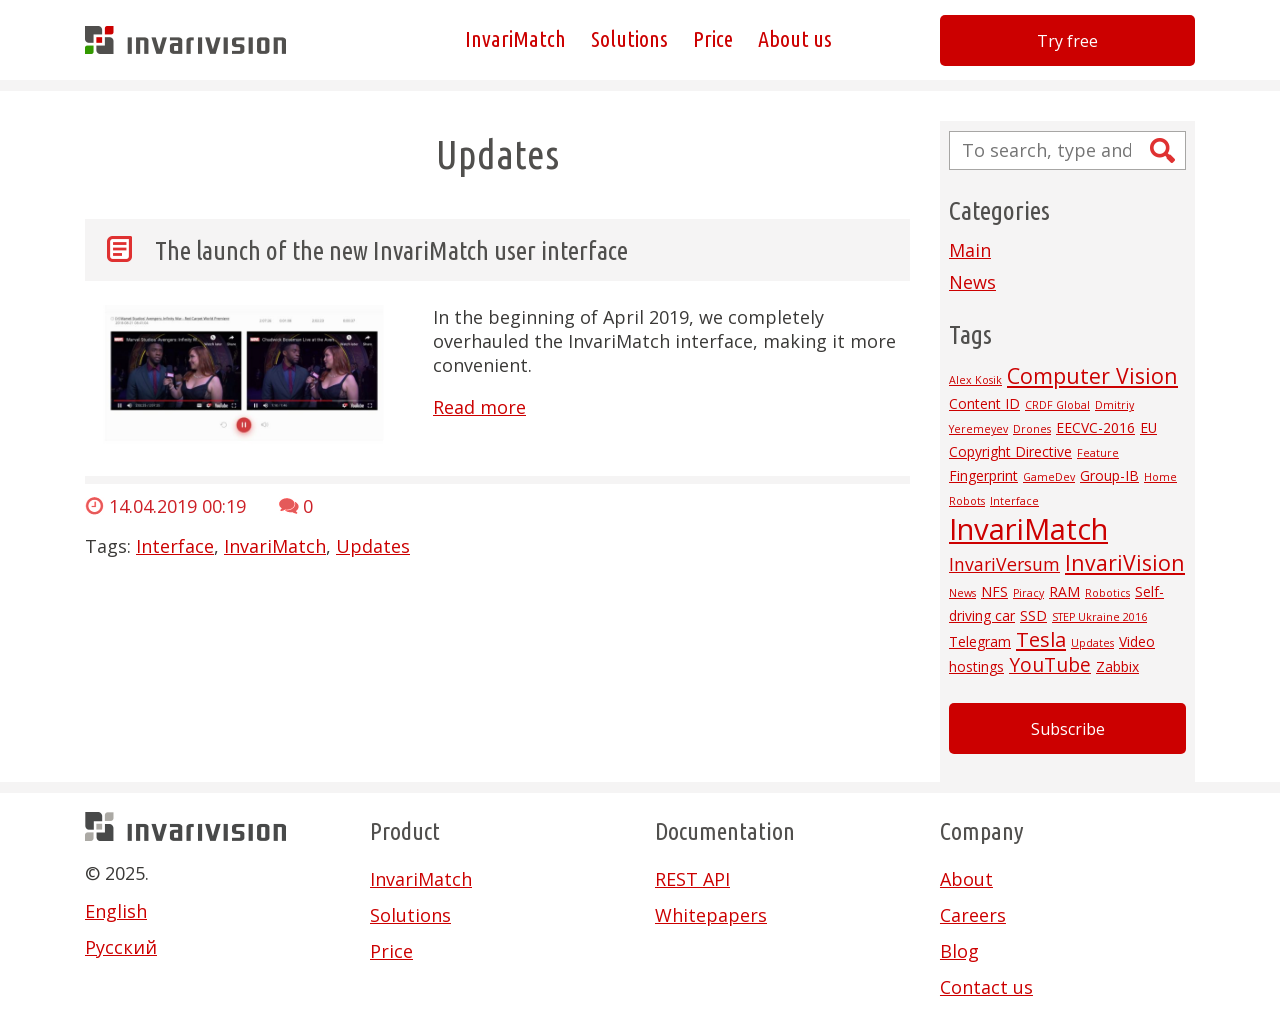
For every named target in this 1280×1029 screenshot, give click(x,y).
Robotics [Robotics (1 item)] (1107, 593)
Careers (973, 915)
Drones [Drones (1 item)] (1032, 429)
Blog (959, 951)
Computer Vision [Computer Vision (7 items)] (1092, 375)
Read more (479, 407)
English (116, 911)
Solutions (629, 39)
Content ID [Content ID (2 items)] (984, 403)
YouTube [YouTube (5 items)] (1050, 665)
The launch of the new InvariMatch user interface (391, 250)
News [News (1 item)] (962, 593)
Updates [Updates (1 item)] (1092, 643)
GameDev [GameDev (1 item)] (1049, 477)
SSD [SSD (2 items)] (1033, 615)
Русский (121, 947)
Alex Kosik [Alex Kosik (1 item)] (975, 380)
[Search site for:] (1067, 150)
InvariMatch (515, 39)
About (966, 879)
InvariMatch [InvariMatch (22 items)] (1028, 529)
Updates (373, 546)
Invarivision (185, 40)
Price (713, 39)
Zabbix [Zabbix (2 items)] (1117, 666)
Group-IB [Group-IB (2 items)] (1109, 475)
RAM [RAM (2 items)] (1064, 591)
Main (970, 250)
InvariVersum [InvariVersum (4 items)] (1004, 564)
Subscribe (1068, 729)
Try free (1067, 41)
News (972, 282)
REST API (692, 879)
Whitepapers (711, 915)
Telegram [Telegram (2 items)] (980, 641)
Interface (175, 546)
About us (795, 39)
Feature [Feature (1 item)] (1098, 453)
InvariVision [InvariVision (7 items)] (1125, 562)
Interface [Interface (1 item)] (1014, 501)
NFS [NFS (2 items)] (994, 591)
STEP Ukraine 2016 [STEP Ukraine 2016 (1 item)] (1099, 617)
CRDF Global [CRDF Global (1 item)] (1057, 405)
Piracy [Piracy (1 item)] (1028, 593)
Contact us (986, 987)
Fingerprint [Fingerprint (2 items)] (983, 475)
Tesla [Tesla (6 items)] (1041, 639)
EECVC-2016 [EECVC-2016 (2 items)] (1095, 427)
